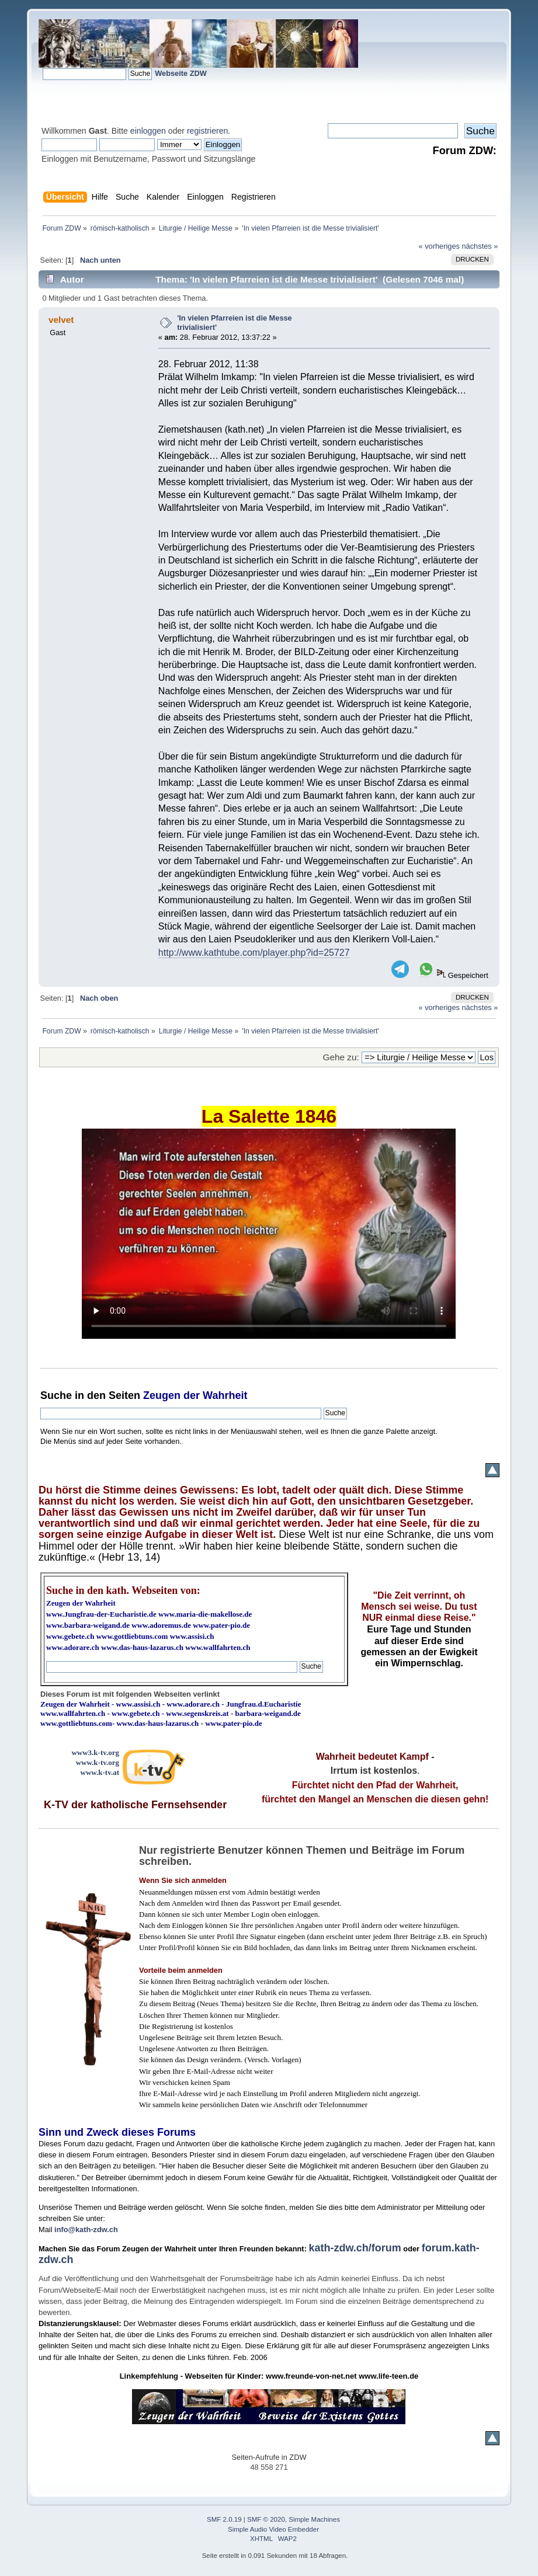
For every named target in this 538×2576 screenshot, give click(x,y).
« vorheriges (439, 246)
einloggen (148, 130)
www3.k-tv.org (95, 1752)
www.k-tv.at (100, 1772)
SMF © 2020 (266, 2519)
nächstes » (479, 246)
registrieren (207, 130)
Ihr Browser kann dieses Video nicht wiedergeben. (269, 1234)
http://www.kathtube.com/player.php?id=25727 (254, 953)
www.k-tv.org (97, 1762)
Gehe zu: (341, 1057)
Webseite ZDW (181, 73)
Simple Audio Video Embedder (273, 2529)
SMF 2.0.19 (224, 2519)
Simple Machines (314, 2519)
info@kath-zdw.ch (86, 2229)
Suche (56, 1395)
